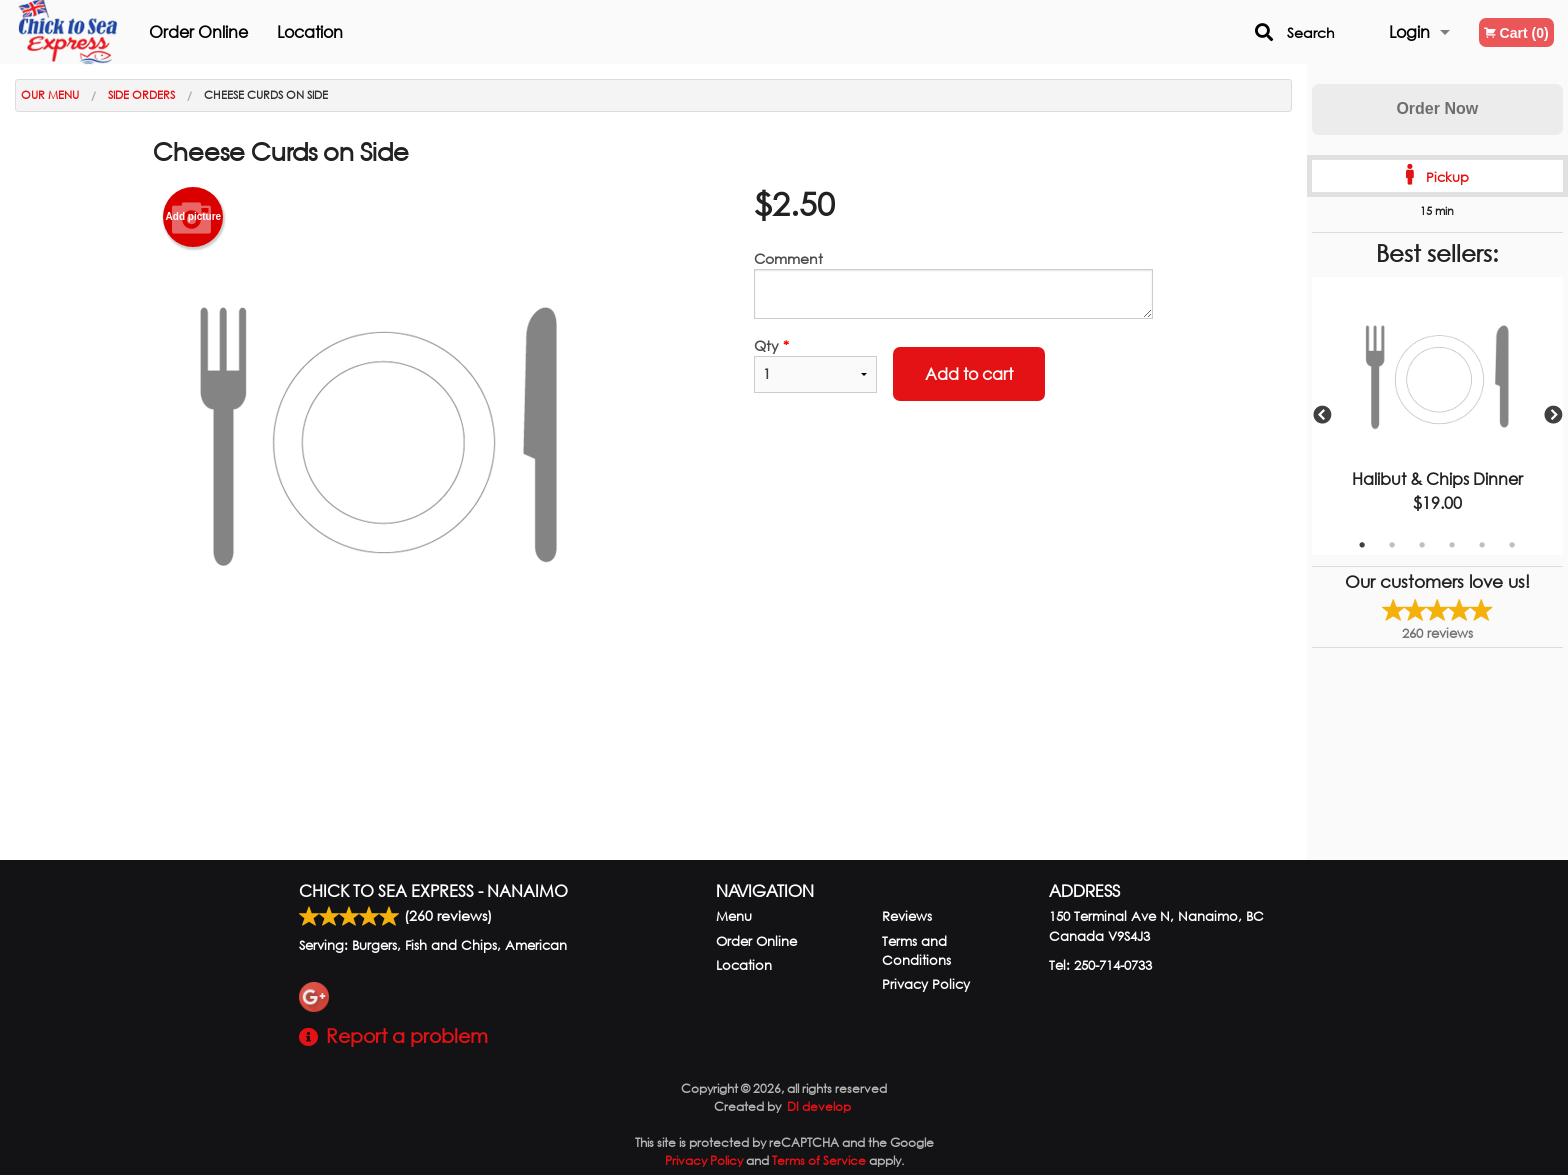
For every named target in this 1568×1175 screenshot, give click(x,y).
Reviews (907, 916)
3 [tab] (1422, 545)
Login (1409, 31)
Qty (815, 364)
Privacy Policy (926, 984)
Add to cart (969, 373)
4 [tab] (1452, 545)
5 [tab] (1482, 545)
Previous (1322, 416)
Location (333, 31)
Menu (734, 916)
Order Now (1437, 108)
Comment (953, 284)
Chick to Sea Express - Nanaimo (433, 890)
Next (1553, 416)
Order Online (221, 31)
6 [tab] (1512, 545)
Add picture (194, 217)
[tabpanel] (1437, 416)
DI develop (819, 1106)
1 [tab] (1362, 545)
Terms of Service (819, 1160)
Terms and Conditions (916, 951)
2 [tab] (1392, 545)
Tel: (1100, 965)
